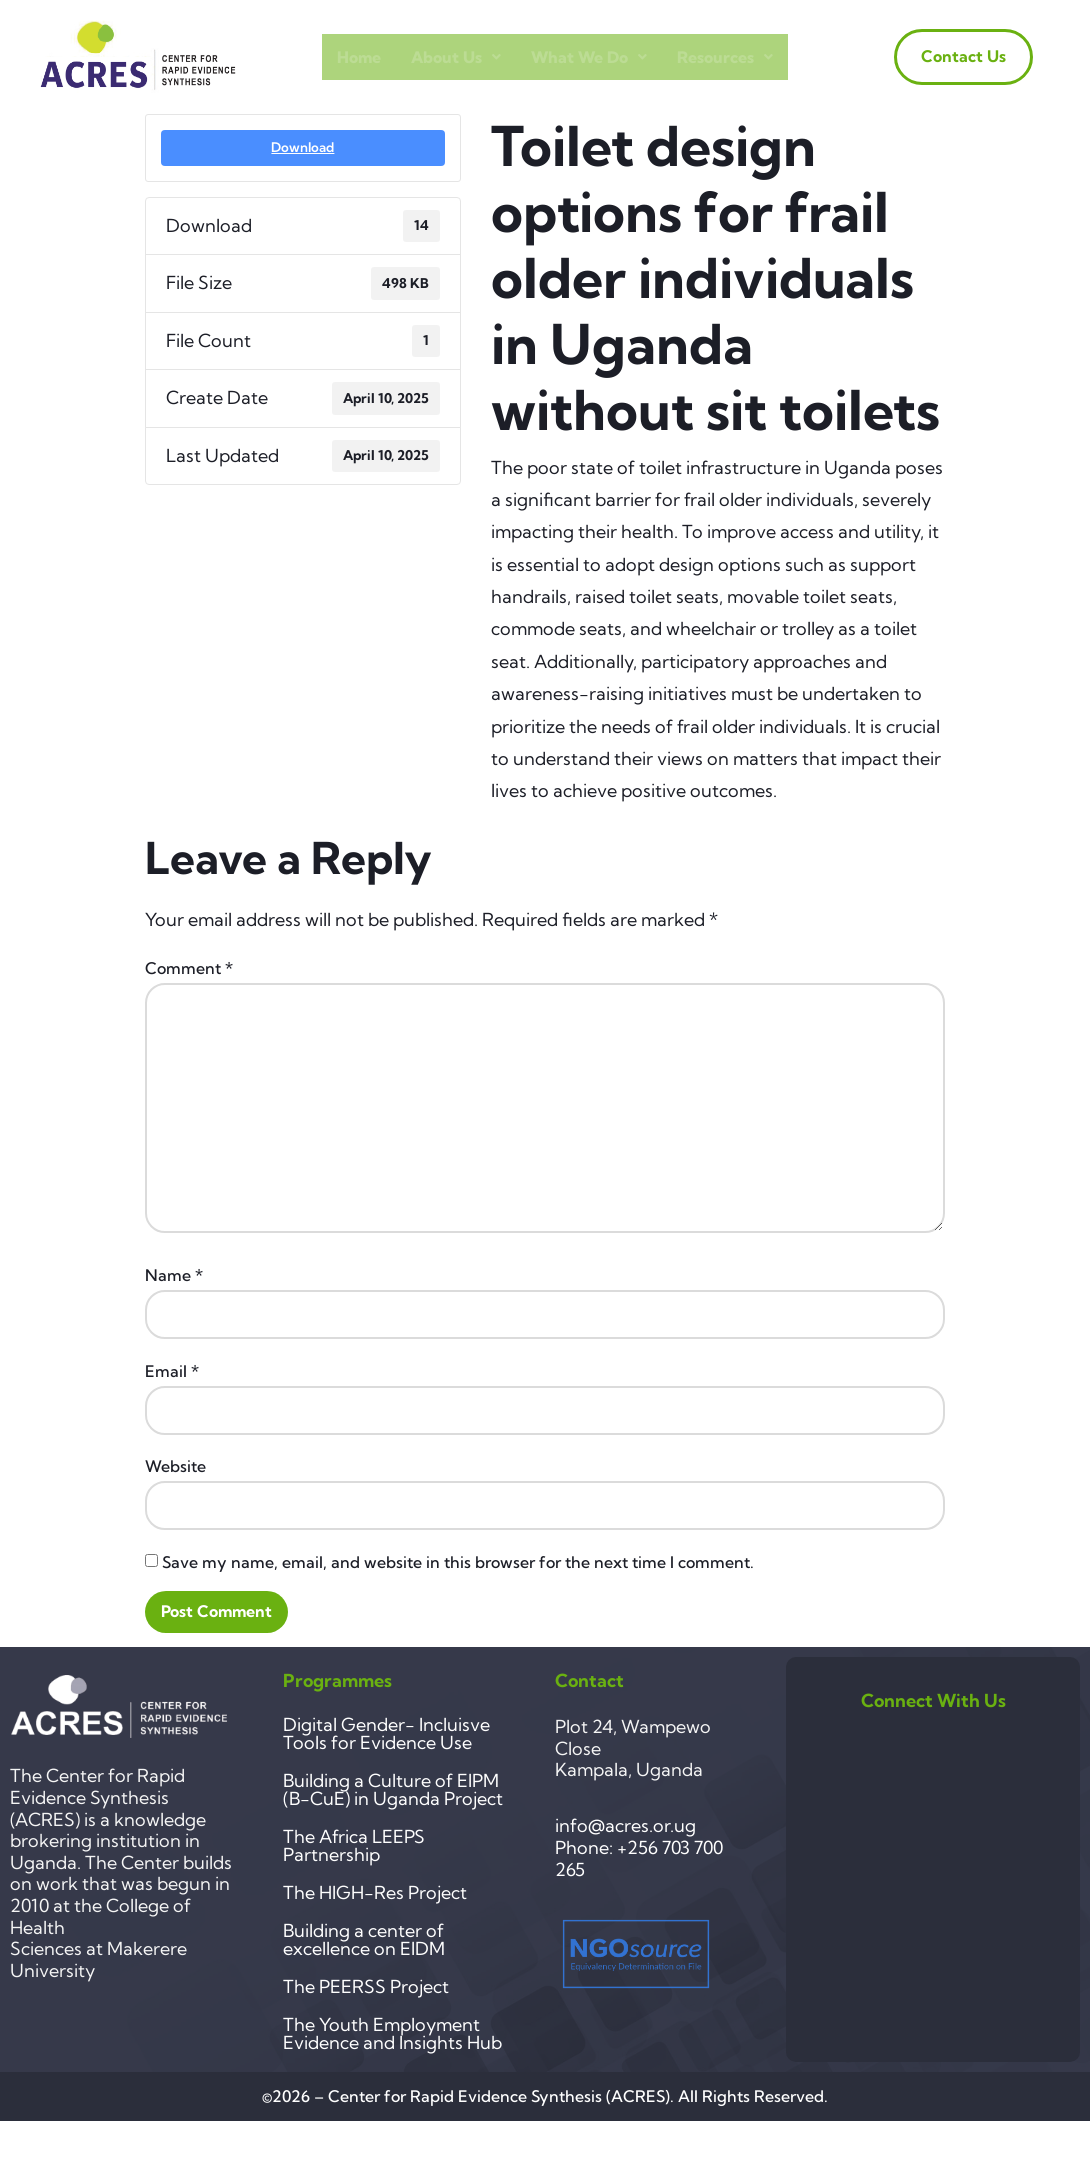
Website (175, 1466)
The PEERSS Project (366, 1986)
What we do (589, 57)
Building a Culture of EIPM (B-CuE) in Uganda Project (393, 1789)
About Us (456, 57)
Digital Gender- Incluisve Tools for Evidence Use (386, 1733)
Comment (189, 968)
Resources (725, 57)
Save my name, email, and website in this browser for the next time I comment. (458, 1562)
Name (174, 1275)
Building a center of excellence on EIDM (364, 1939)
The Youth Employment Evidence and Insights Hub (392, 2033)
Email (172, 1371)
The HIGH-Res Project (375, 1892)
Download (302, 147)
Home (359, 57)
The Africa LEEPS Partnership (354, 1845)
